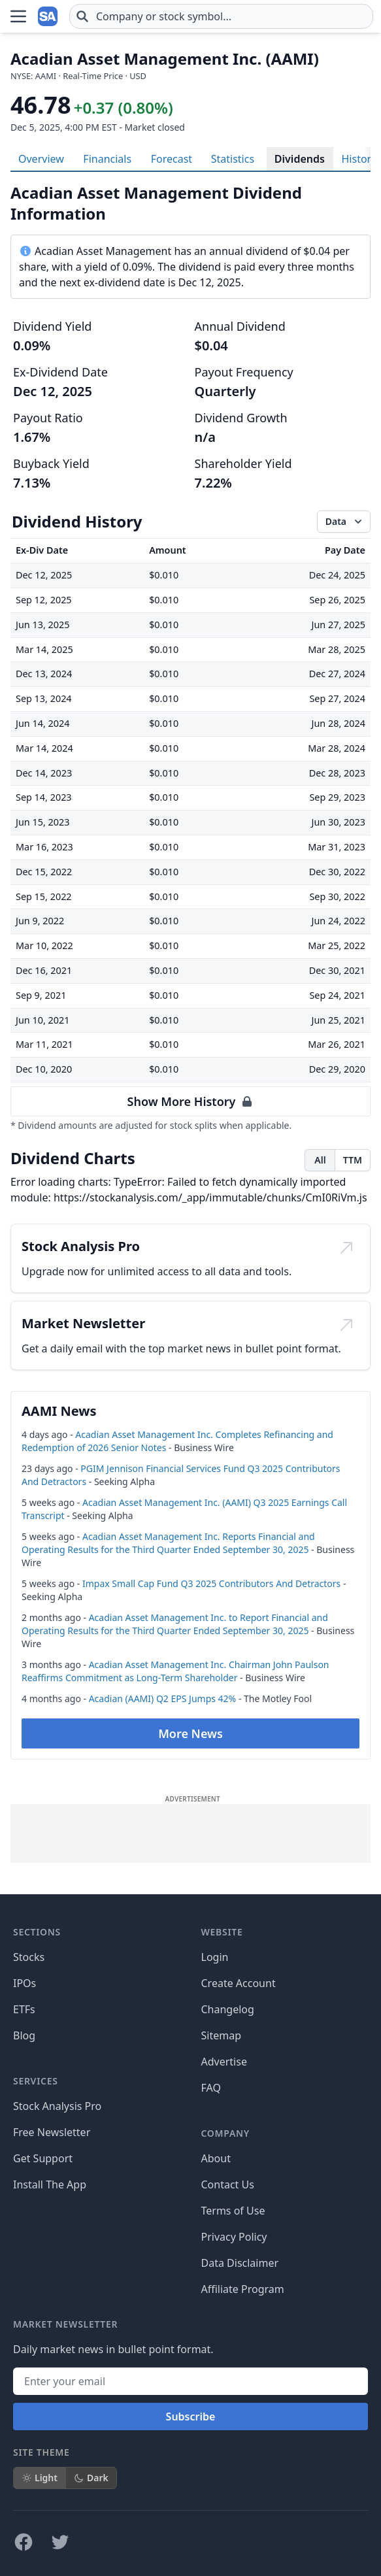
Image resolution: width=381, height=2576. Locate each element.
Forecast (171, 159)
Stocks (28, 1957)
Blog (24, 2035)
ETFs (24, 2009)
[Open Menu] (18, 16)
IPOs (24, 1983)
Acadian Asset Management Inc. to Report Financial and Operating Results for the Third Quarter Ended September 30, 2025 (175, 1624)
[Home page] (48, 16)
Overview (41, 159)
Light (40, 2477)
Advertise (224, 2061)
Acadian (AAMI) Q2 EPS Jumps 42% (163, 1698)
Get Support (43, 2158)
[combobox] (221, 16)
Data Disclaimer (240, 2263)
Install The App (49, 2184)
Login (215, 1957)
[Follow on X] (60, 2542)
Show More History (190, 1101)
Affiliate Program (242, 2289)
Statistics (232, 159)
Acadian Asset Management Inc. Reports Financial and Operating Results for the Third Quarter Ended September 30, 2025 (168, 1543)
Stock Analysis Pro (57, 2106)
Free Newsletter (51, 2132)
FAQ (211, 2088)
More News (190, 1733)
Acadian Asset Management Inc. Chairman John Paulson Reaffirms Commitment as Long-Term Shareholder (175, 1671)
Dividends (299, 159)
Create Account (238, 1983)
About (216, 2158)
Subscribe (191, 2416)
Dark (91, 2477)
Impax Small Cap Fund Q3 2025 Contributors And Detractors (211, 1583)
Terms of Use (233, 2210)
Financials (107, 159)
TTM (352, 1160)
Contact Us (227, 2184)
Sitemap (221, 2035)
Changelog (227, 2009)
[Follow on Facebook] (23, 2542)
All (319, 1160)
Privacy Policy (234, 2237)
